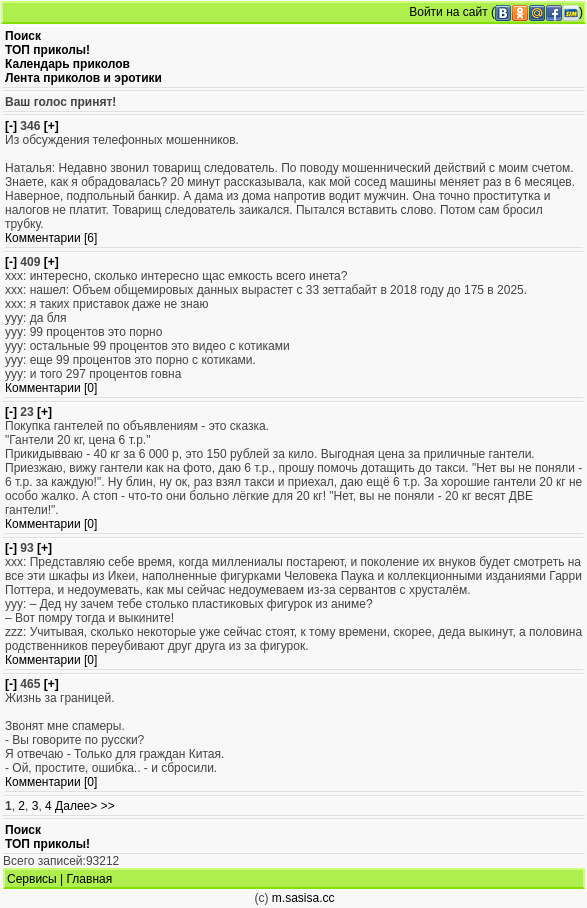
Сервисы (32, 879)
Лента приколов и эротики (83, 78)
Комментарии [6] (51, 238)
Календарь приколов (67, 64)
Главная (90, 879)
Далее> (76, 806)
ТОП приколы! (47, 50)
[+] (51, 126)
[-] (11, 126)
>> (108, 806)
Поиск (23, 36)
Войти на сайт (448, 12)
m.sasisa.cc (303, 898)
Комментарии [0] (51, 388)
